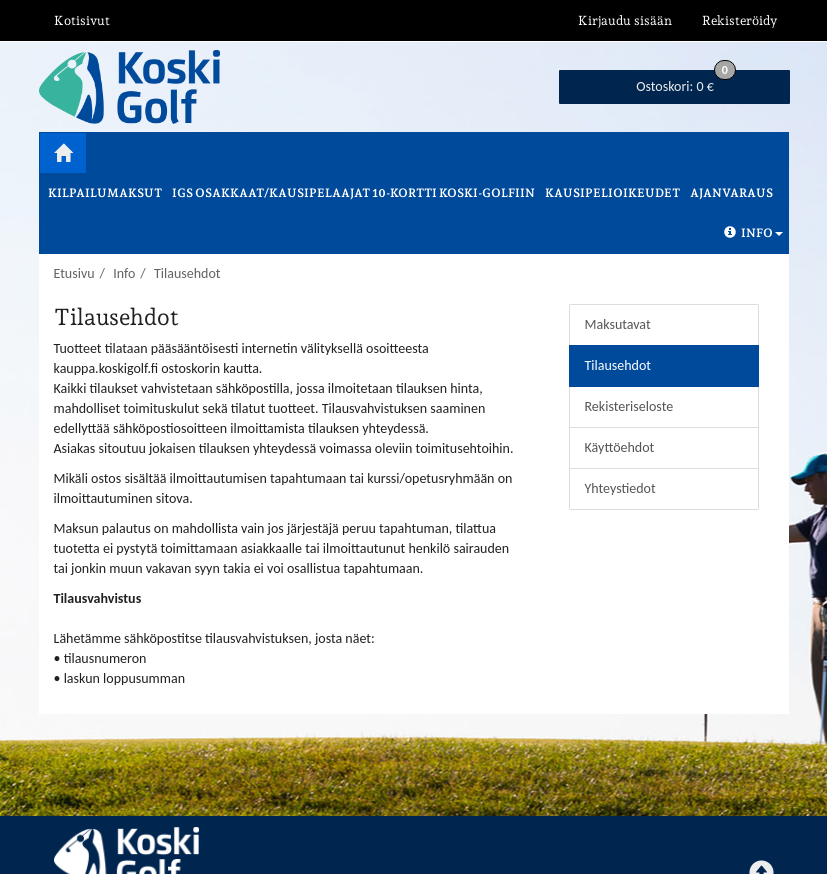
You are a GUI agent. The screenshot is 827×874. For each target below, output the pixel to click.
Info (753, 233)
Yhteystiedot (620, 488)
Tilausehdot (187, 273)
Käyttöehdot (620, 447)
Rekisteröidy (739, 20)
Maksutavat (618, 324)
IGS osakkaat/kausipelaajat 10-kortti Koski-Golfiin (353, 193)
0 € (686, 82)
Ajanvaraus (731, 193)
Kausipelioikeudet (612, 193)
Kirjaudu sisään (625, 20)
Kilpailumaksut (105, 193)
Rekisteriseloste (629, 406)
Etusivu (74, 273)
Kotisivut (82, 20)
